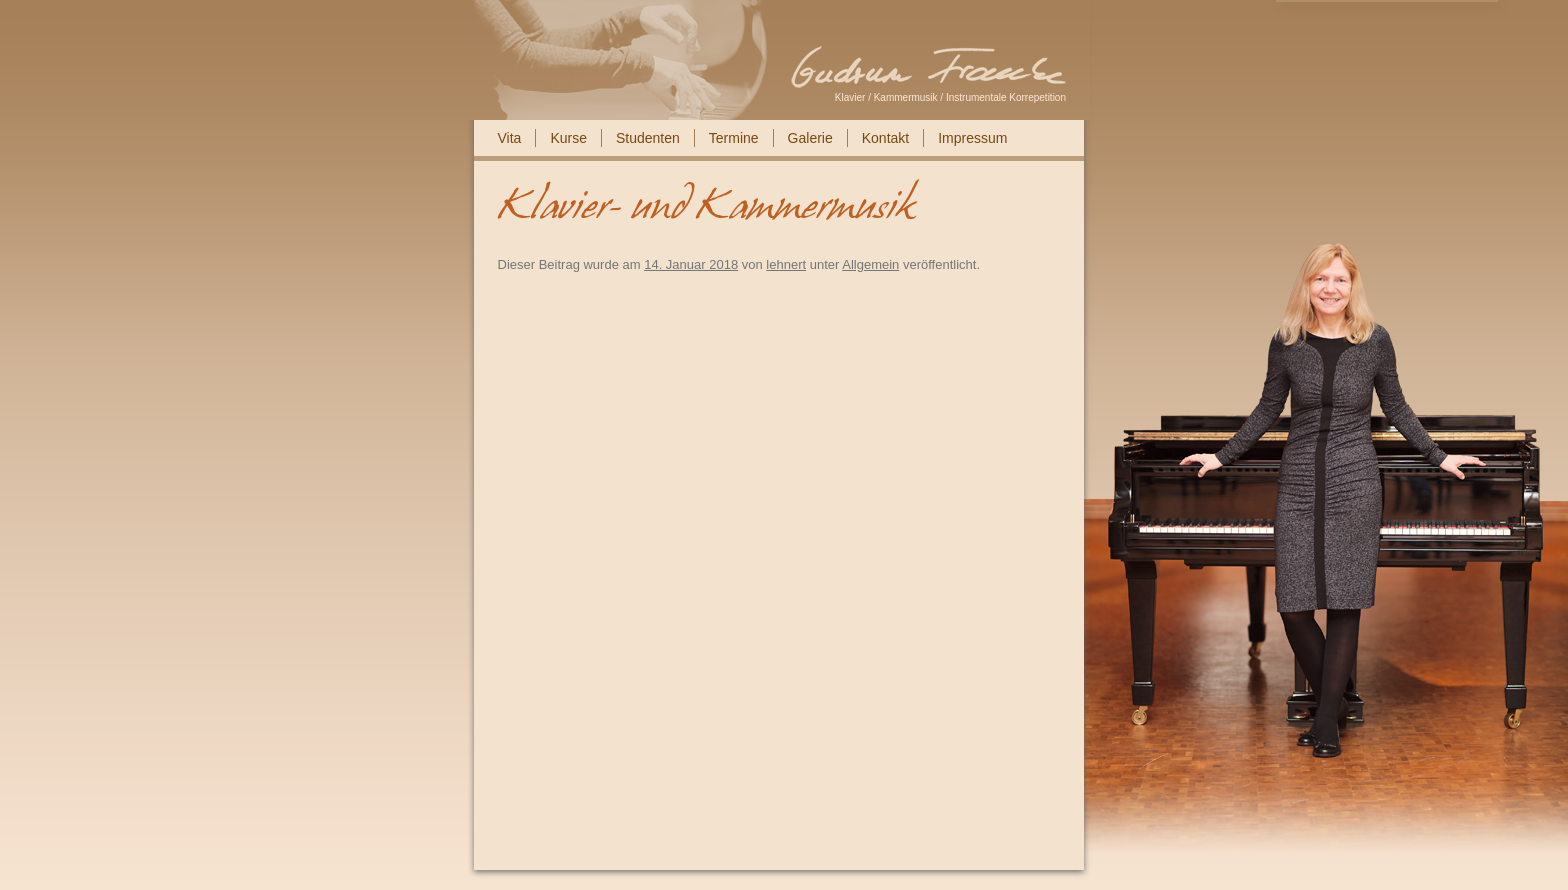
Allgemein (870, 264)
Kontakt (885, 138)
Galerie (810, 138)
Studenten (648, 138)
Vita (510, 138)
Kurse (568, 138)
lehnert (786, 264)
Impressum (972, 138)
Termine (734, 138)
